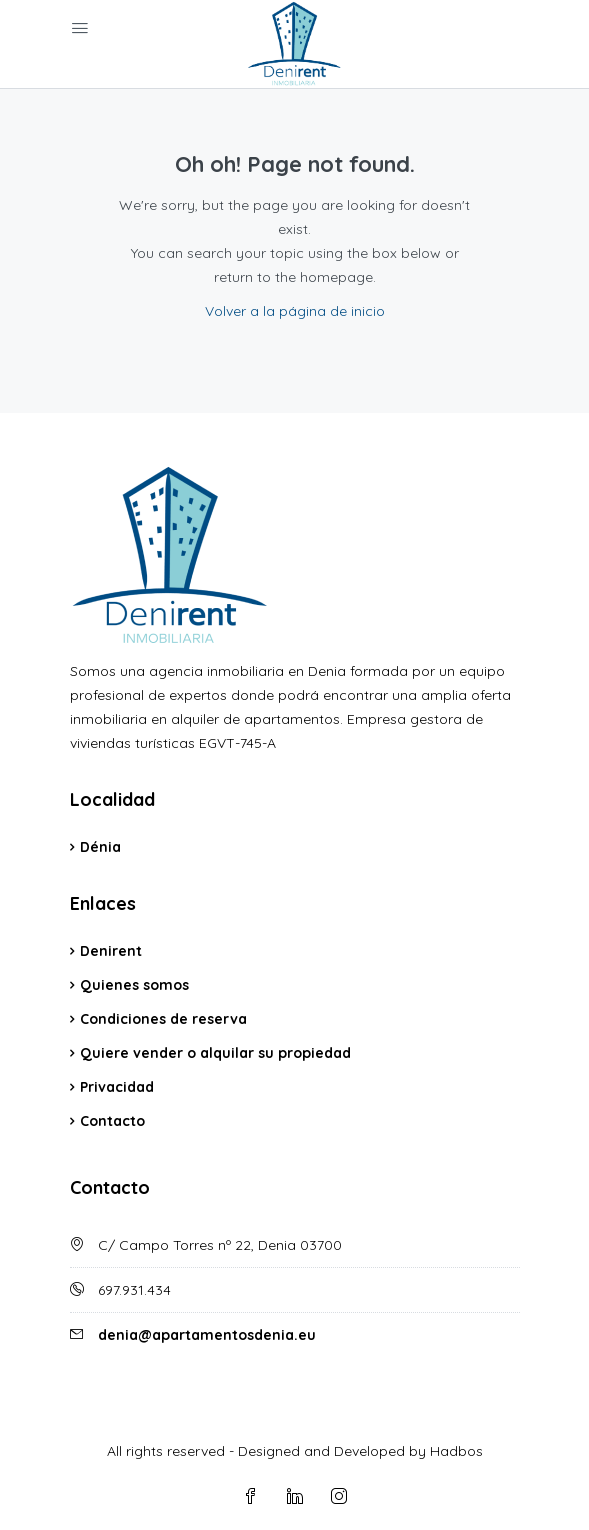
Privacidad (117, 1087)
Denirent (111, 951)
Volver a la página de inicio (295, 311)
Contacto (112, 1121)
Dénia (100, 847)
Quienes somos (134, 985)
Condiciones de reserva (163, 1019)
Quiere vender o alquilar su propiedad (215, 1053)
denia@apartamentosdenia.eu (207, 1335)
